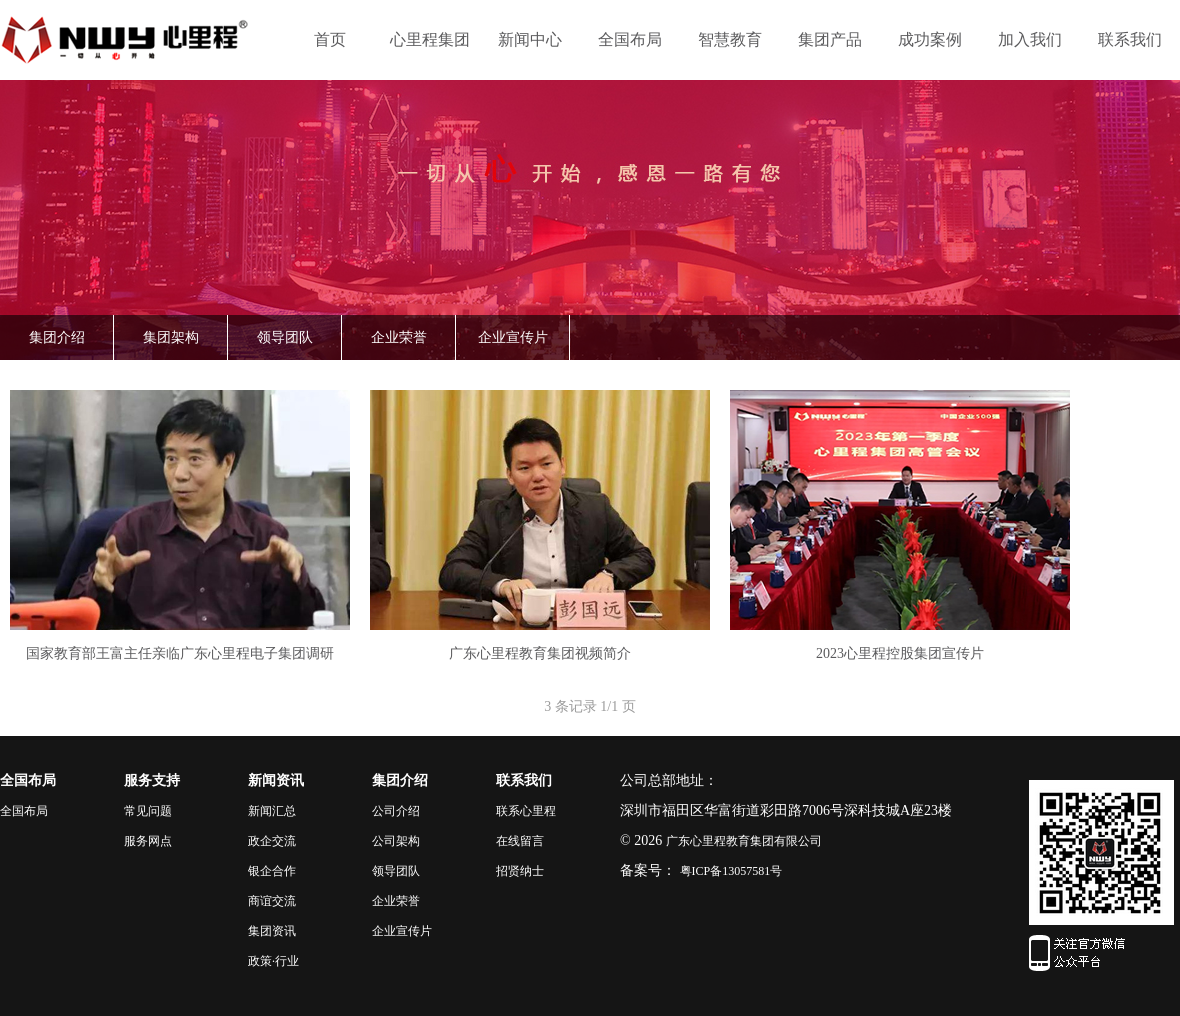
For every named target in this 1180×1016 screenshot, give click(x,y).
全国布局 (630, 39)
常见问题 (148, 811)
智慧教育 (730, 39)
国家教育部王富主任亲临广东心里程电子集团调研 (180, 653)
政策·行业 (273, 961)
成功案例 (930, 39)
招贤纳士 (520, 871)
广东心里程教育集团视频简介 (540, 653)
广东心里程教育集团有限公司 (744, 841)
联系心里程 (526, 811)
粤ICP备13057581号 (731, 871)
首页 (330, 39)
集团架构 (171, 337)
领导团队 (285, 337)
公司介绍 (396, 811)
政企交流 (272, 841)
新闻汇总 (272, 811)
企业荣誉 (399, 337)
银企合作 (272, 871)
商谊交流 (272, 901)
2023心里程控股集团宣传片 (900, 653)
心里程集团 (430, 39)
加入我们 (1030, 39)
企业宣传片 (513, 337)
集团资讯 (272, 931)
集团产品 (830, 39)
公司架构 (396, 841)
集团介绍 (57, 337)
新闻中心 (530, 39)
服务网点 (148, 841)
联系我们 (1130, 39)
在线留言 (520, 841)
